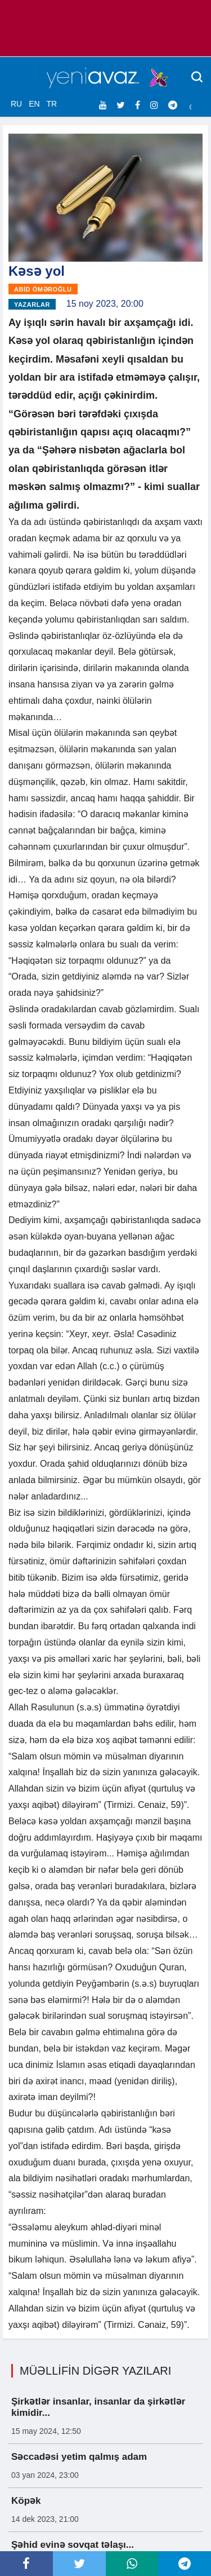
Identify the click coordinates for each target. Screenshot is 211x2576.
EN (34, 103)
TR (51, 103)
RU (16, 103)
